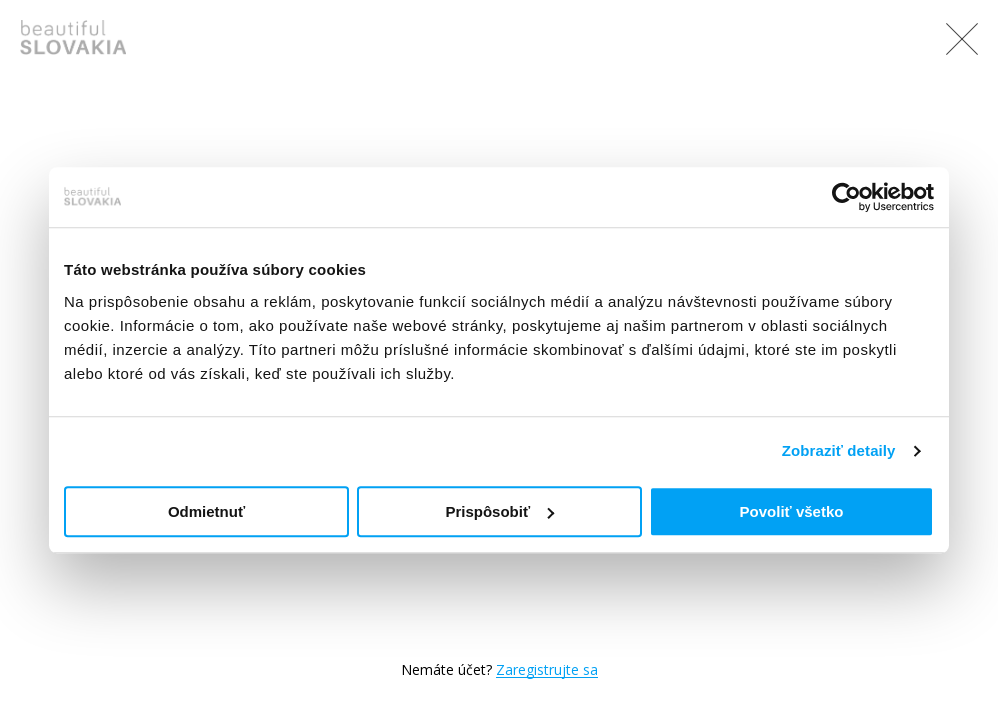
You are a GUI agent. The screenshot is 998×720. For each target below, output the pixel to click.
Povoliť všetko (792, 511)
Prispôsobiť (499, 511)
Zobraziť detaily (839, 450)
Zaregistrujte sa (547, 669)
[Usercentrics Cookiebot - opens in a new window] (846, 197)
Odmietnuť (206, 511)
